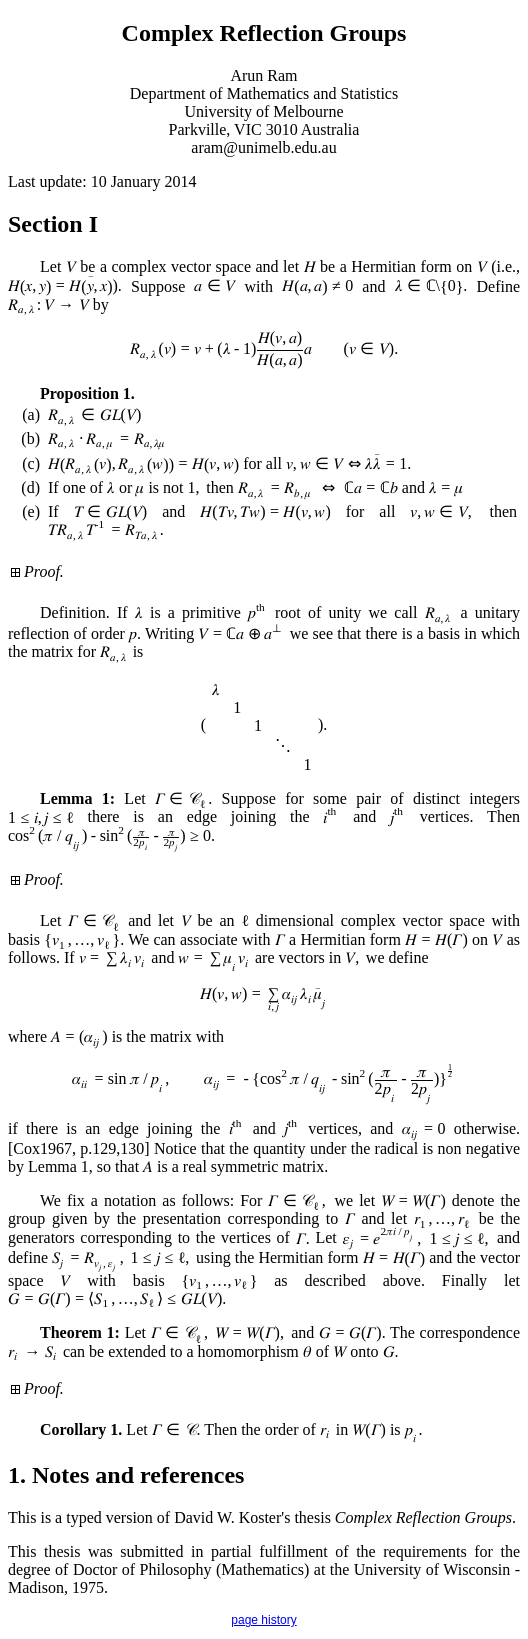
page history (263, 1620)
